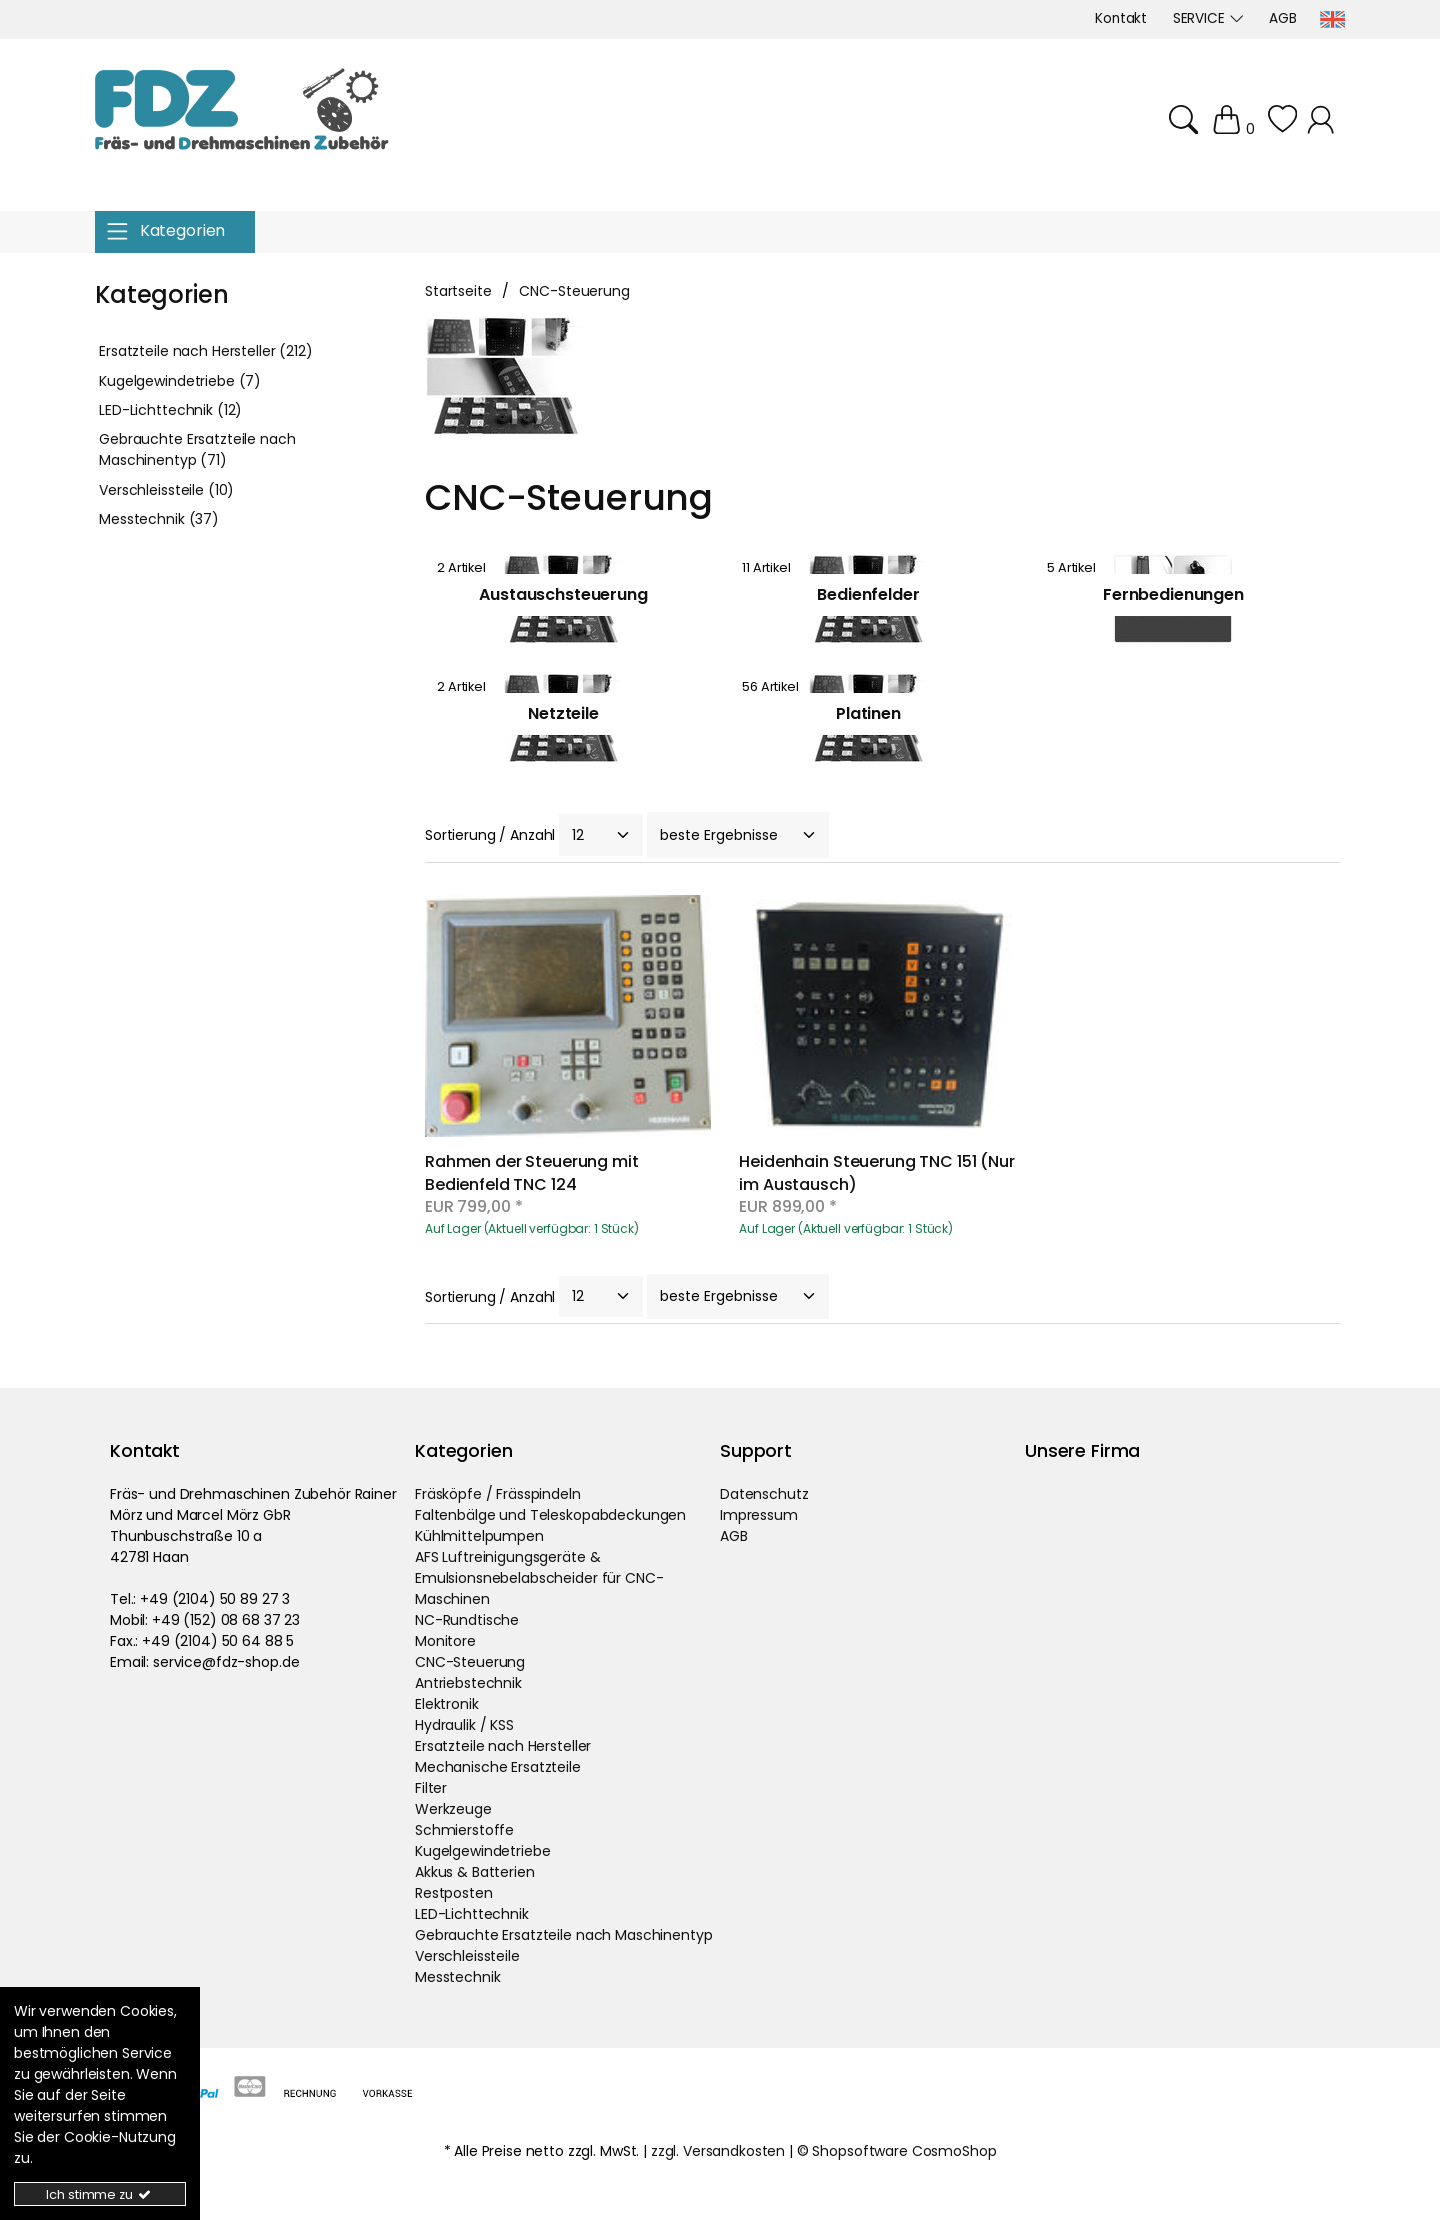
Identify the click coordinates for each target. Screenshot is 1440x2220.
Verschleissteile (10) (166, 490)
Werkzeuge (453, 1809)
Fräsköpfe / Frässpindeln (498, 1494)
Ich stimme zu (99, 2194)
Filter (431, 1788)
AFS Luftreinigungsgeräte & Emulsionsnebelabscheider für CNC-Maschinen (539, 1578)
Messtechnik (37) (159, 519)
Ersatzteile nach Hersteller (503, 1746)
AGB (734, 1536)
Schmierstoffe (464, 1830)
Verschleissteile (467, 1956)
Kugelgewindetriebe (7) (180, 381)
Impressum (759, 1515)
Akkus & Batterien (475, 1872)
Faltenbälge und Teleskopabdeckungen (550, 1515)
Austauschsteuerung (563, 594)
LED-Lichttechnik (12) (170, 410)
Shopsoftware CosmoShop (904, 2151)
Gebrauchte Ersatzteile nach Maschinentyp (563, 1935)
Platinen (868, 713)
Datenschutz (764, 1494)
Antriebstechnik (468, 1683)
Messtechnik (457, 1977)
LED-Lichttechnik (472, 1914)
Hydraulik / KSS (464, 1725)
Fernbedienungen (1173, 594)
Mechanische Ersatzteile (498, 1767)
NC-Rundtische (467, 1620)
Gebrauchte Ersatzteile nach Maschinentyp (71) (197, 449)
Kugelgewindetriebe (482, 1851)
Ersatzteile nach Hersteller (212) (205, 351)
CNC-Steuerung (470, 1662)
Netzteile (563, 713)
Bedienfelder (868, 594)
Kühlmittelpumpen (479, 1536)
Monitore (445, 1641)
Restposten (454, 1893)
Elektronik (447, 1704)
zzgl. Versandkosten (718, 2151)
